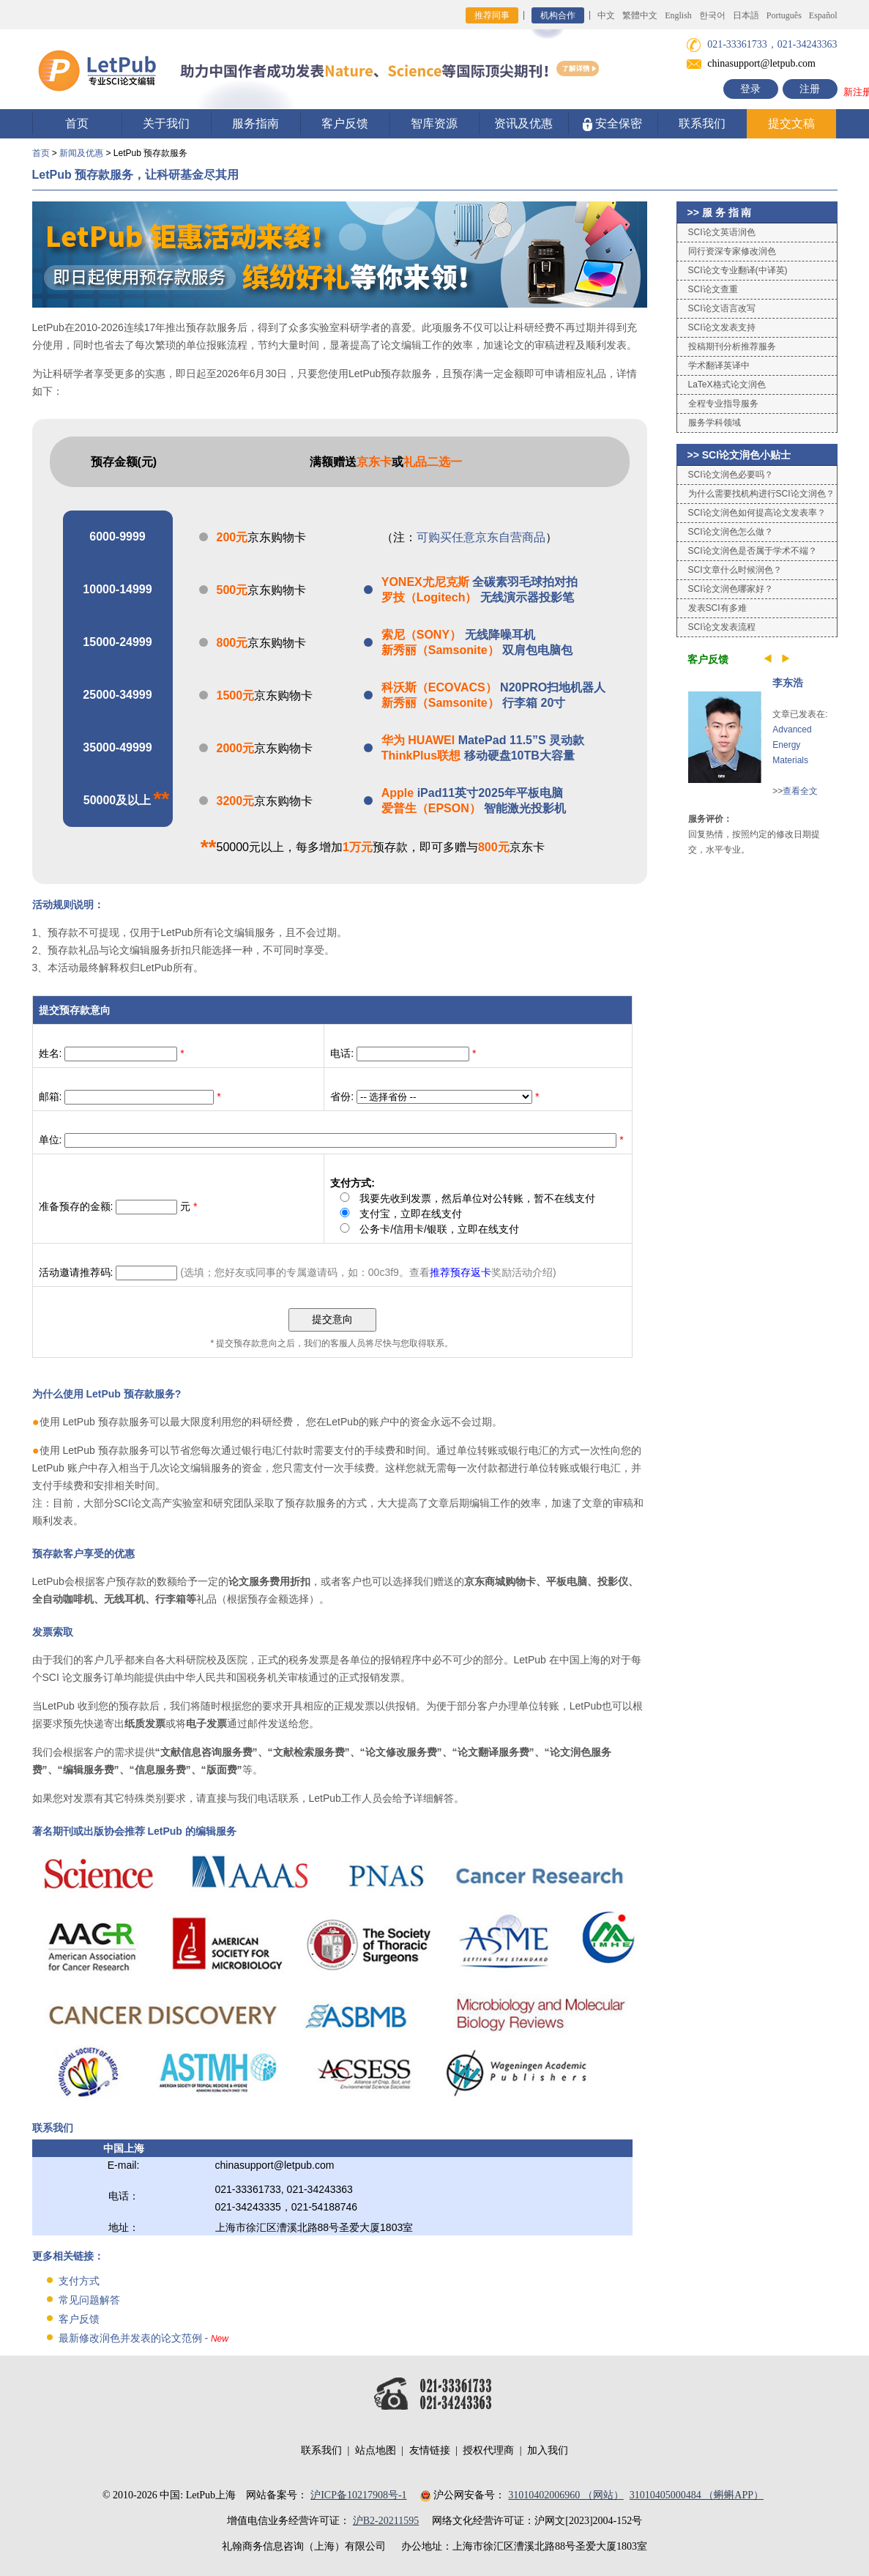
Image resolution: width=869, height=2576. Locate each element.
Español (823, 15)
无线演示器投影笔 (477, 597)
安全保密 (612, 124)
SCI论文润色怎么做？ (730, 532)
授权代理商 (488, 2450)
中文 (606, 15)
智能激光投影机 (473, 808)
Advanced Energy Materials (791, 744)
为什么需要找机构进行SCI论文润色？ (761, 494)
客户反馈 (344, 123)
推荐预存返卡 (460, 1272)
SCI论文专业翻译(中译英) (738, 270)
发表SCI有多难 (717, 608)
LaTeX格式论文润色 (727, 384)
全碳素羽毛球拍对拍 (479, 582)
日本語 (746, 15)
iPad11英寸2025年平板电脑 (472, 793)
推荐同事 (492, 15)
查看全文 (800, 791)
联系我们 (702, 123)
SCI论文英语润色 (722, 232)
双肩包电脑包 (477, 650)
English (678, 15)
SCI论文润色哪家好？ (730, 589)
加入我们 (547, 2450)
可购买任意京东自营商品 (481, 537)
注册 (809, 88)
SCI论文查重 (713, 289)
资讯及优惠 (523, 123)
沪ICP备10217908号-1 (358, 2495)
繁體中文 (639, 15)
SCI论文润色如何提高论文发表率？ (757, 513)
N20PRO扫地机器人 (493, 687)
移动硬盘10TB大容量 (478, 755)
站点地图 (375, 2450)
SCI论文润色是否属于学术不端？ (752, 551)
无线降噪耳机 (458, 634)
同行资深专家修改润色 (732, 251)
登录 (750, 88)
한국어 (712, 15)
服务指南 (255, 123)
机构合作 (557, 15)
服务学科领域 (714, 422)
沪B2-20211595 (386, 2520)
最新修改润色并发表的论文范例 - (143, 2338)
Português (784, 15)
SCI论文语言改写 (722, 308)
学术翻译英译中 (719, 365)
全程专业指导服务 (723, 403)
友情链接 (429, 2450)
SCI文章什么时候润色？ (735, 570)
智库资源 (434, 123)
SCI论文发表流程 (722, 627)
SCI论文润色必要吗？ (730, 474)
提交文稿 (791, 123)
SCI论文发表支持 (722, 327)
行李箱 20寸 (473, 703)
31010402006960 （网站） (566, 2495)
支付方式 (79, 2281)
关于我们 (166, 123)
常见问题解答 (89, 2300)
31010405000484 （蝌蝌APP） (697, 2495)
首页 (77, 123)
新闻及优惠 (81, 153)
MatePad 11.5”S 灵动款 (482, 740)
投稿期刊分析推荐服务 (732, 346)
